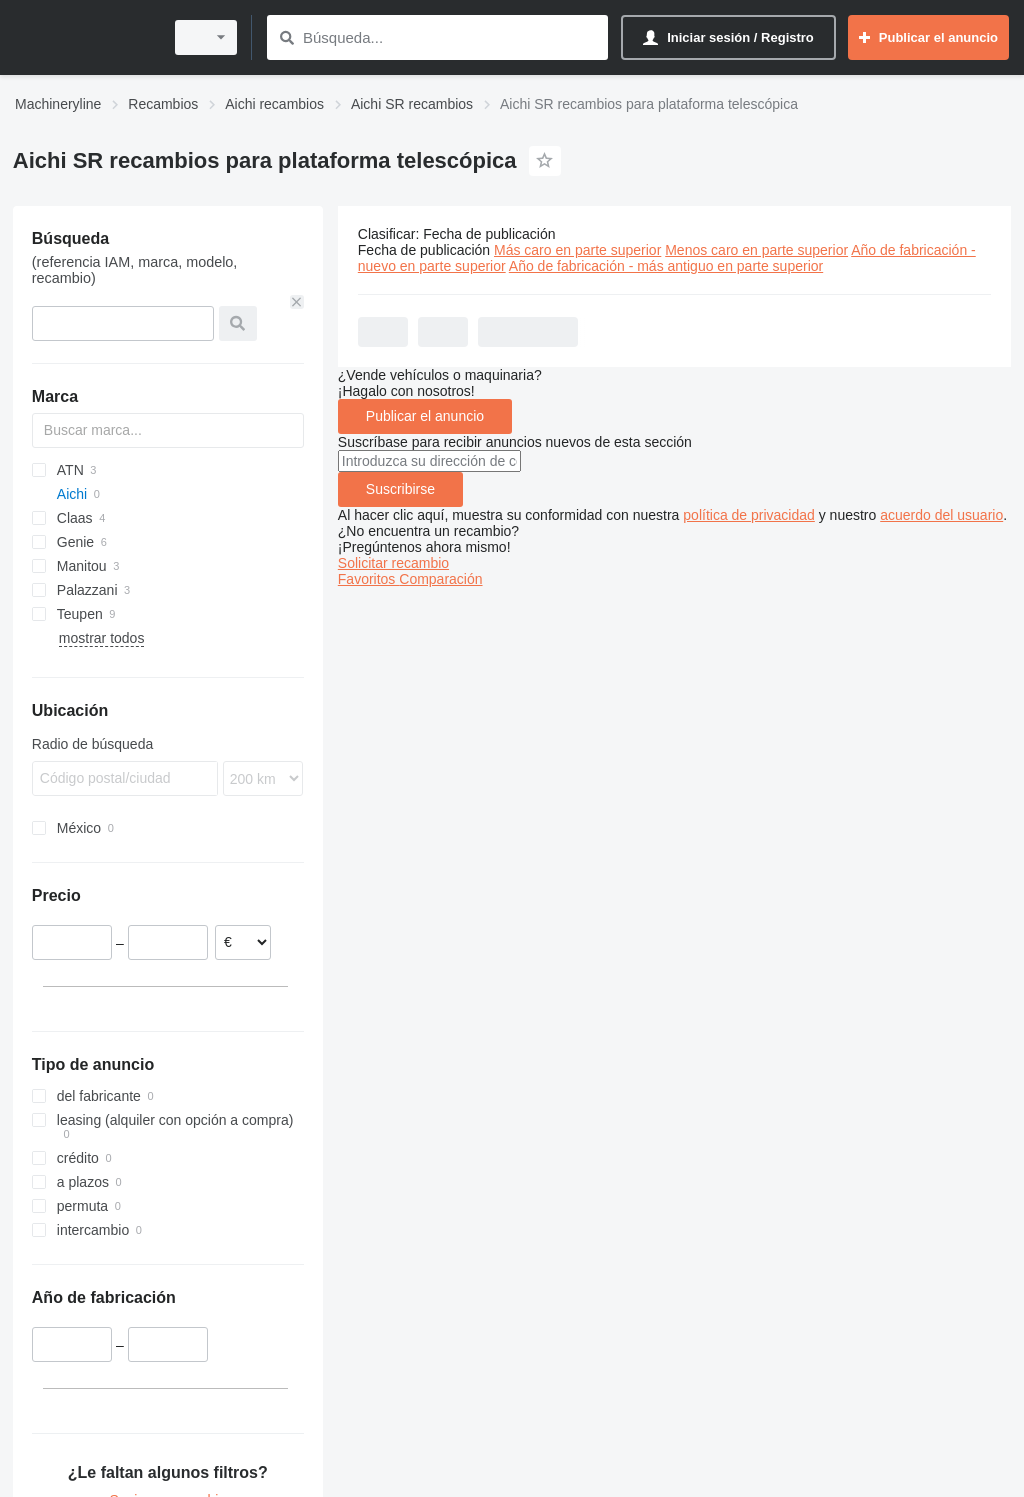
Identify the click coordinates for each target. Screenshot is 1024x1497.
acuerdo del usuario (941, 515)
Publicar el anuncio (425, 416)
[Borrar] (297, 302)
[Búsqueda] (286, 37)
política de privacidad (749, 515)
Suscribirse (400, 489)
